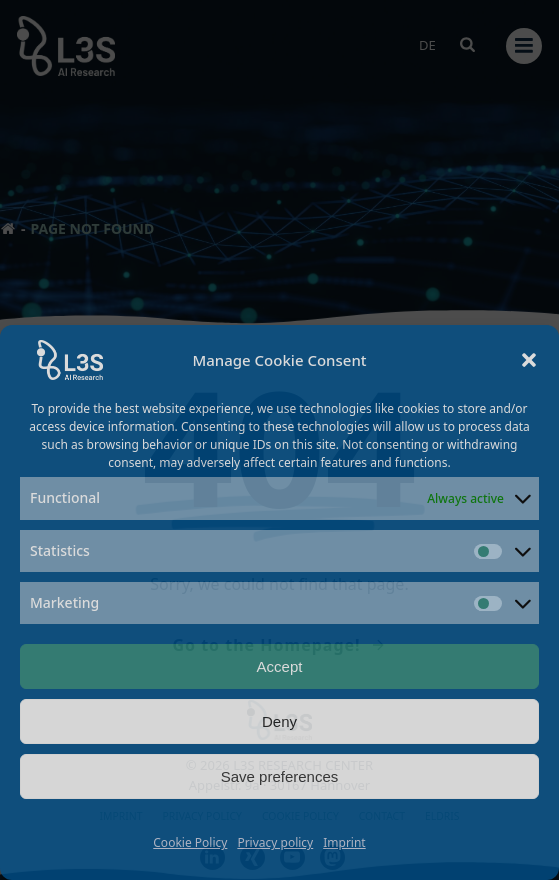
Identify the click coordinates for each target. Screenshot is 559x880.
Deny (279, 721)
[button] (529, 360)
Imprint (344, 842)
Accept (280, 666)
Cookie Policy (190, 842)
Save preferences (280, 776)
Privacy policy (275, 842)
